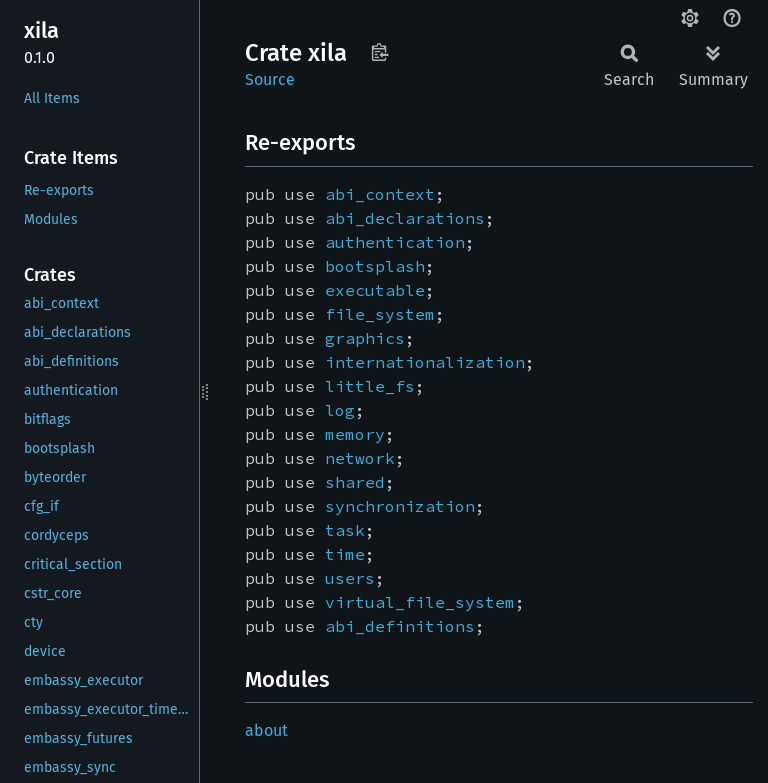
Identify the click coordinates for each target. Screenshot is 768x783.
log (340, 410)
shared (355, 482)
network (360, 458)
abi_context (380, 194)
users (350, 578)
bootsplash (375, 266)
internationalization (425, 362)
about (266, 730)
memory (355, 434)
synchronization (400, 506)
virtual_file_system (420, 602)
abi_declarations (405, 218)
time (345, 554)
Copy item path (379, 52)
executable (375, 290)
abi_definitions (400, 626)
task (345, 530)
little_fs (370, 386)
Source (270, 79)
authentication (395, 242)
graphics (365, 338)
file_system (380, 314)
